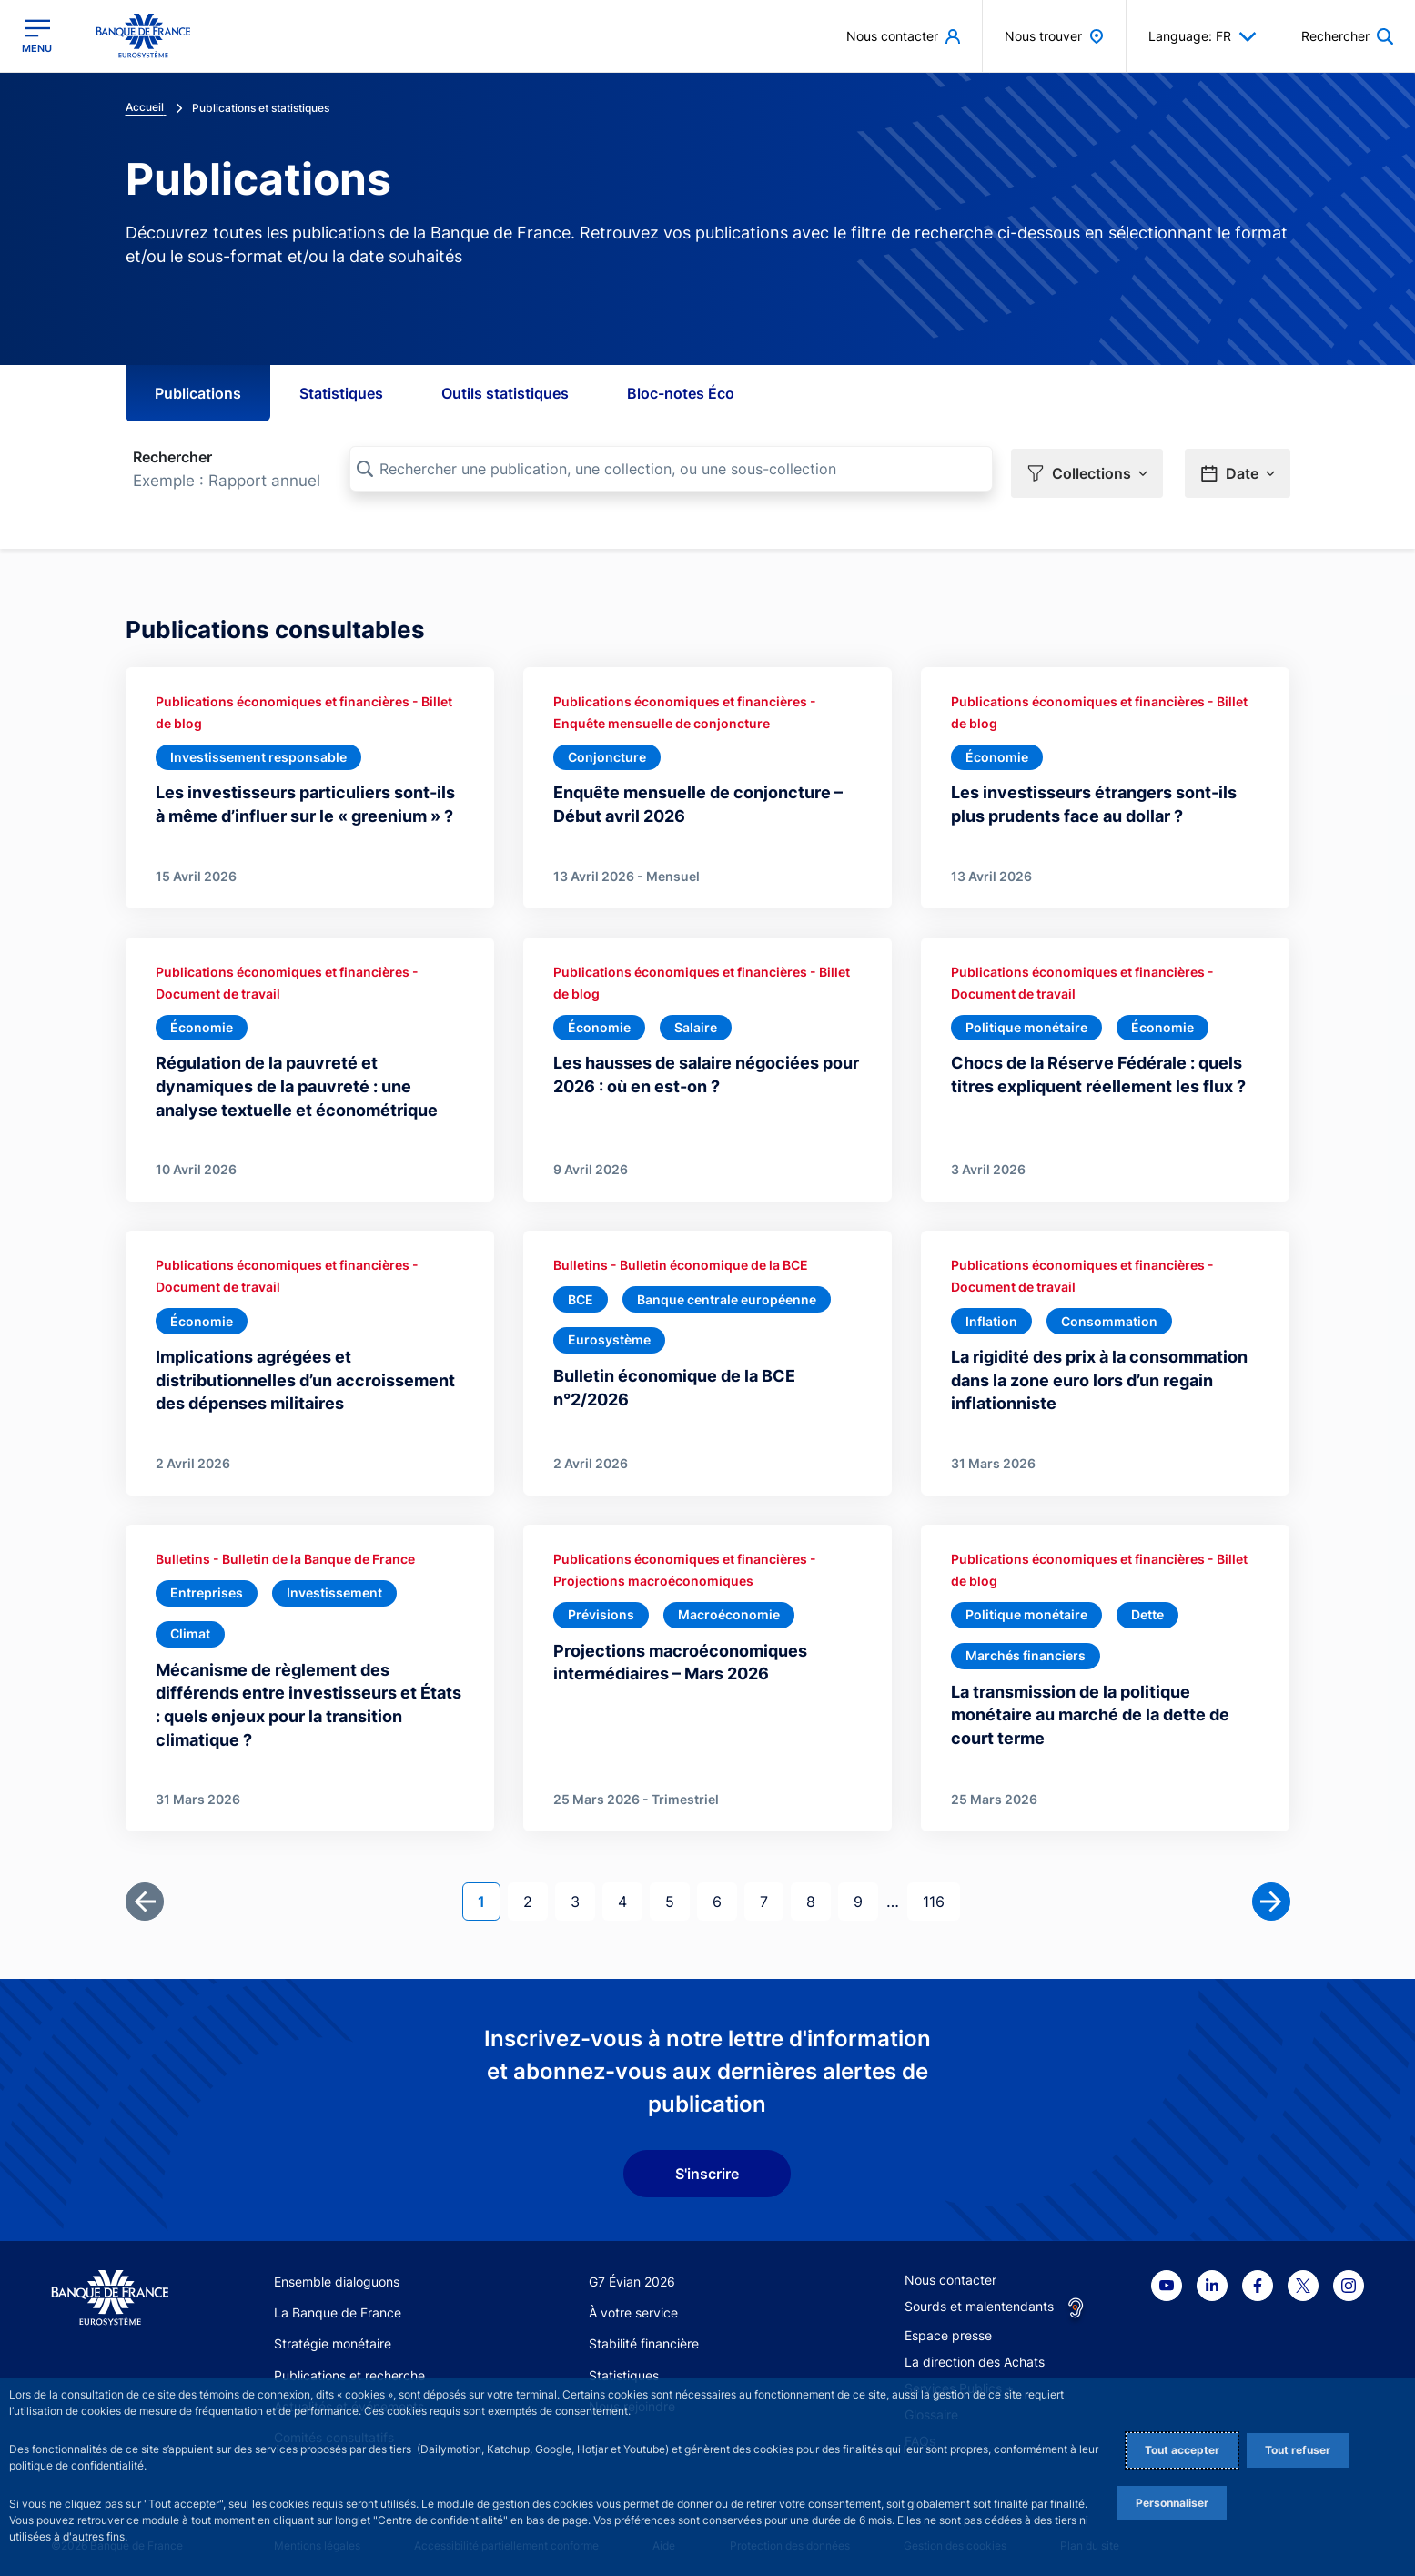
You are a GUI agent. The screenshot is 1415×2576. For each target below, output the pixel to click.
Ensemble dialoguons (336, 2274)
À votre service (633, 2306)
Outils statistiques (505, 393)
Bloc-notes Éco (680, 393)
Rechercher (172, 457)
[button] (1087, 469)
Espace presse (948, 2328)
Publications (198, 393)
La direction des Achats (975, 2354)
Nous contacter (950, 2272)
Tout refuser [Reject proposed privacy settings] (1297, 2450)
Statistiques (341, 393)
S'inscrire (707, 2167)
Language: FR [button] (1202, 36)
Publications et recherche (349, 2368)
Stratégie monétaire (332, 2337)
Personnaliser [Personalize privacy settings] (1172, 2503)
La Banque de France (337, 2306)
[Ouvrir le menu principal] (37, 35)
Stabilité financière (644, 2337)
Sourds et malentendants (979, 2299)
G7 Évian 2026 (632, 2274)
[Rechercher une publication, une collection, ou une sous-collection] (671, 469)
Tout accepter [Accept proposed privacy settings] (1182, 2450)
